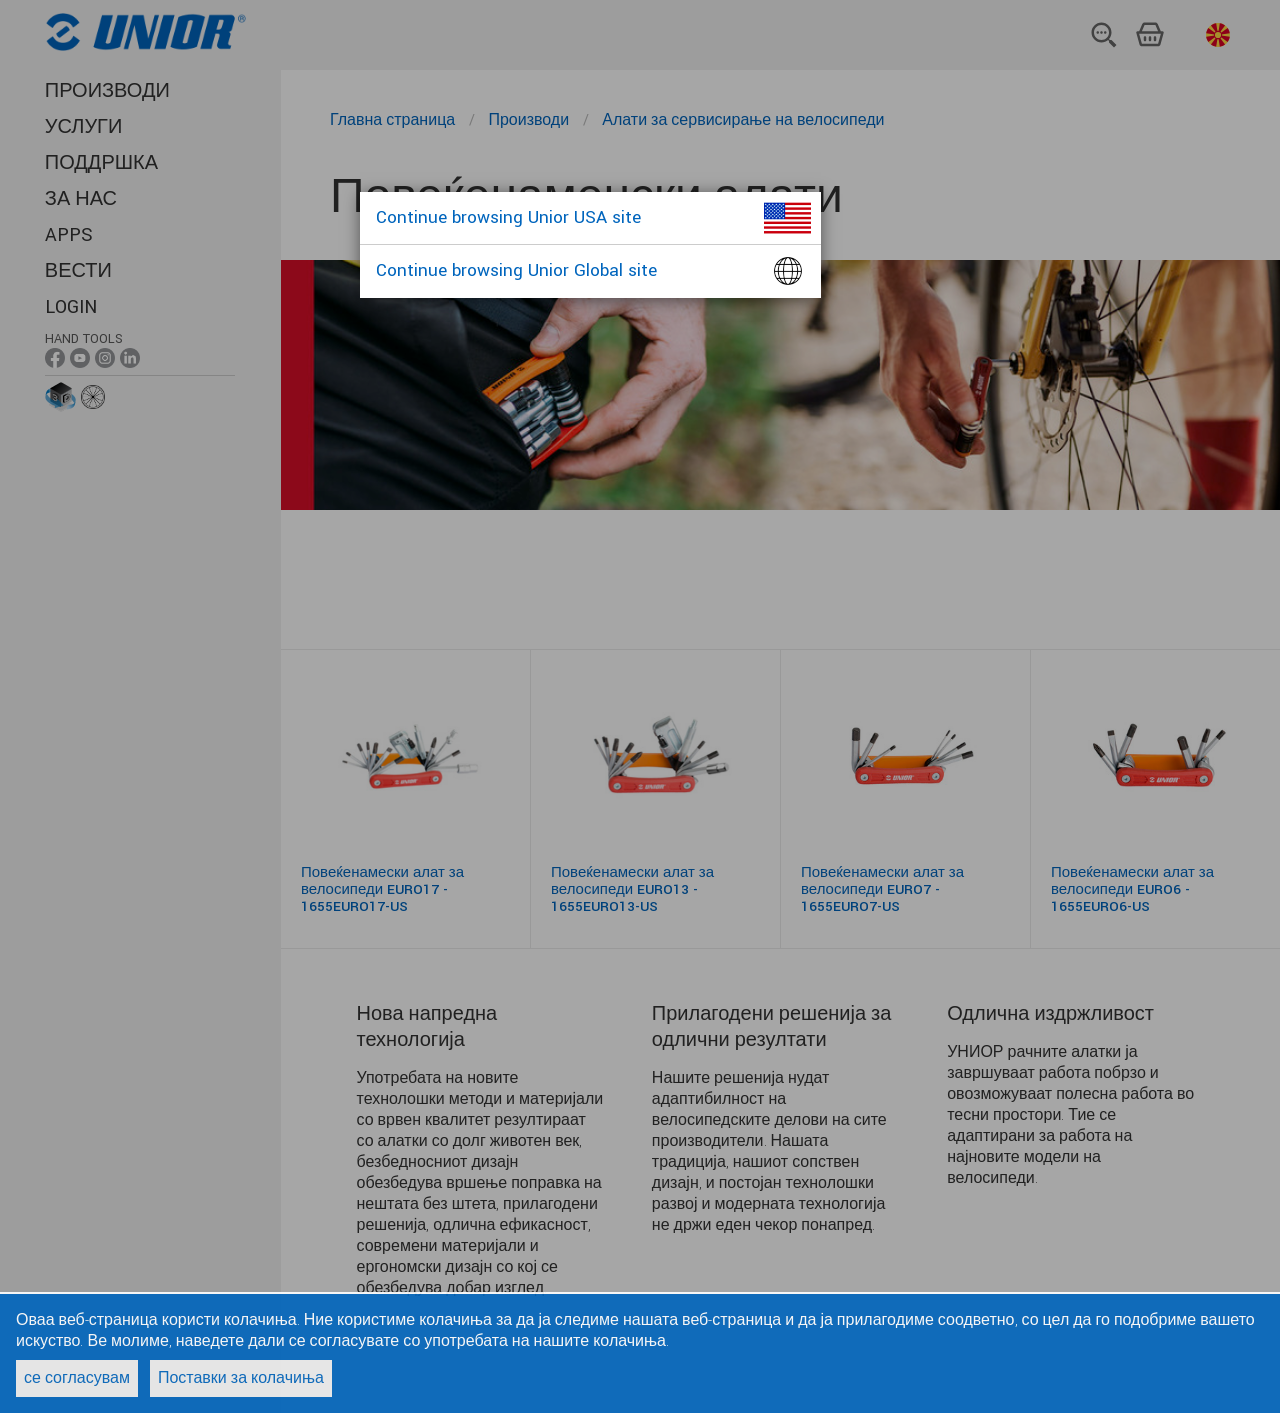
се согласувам (77, 1378)
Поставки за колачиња (241, 1378)
